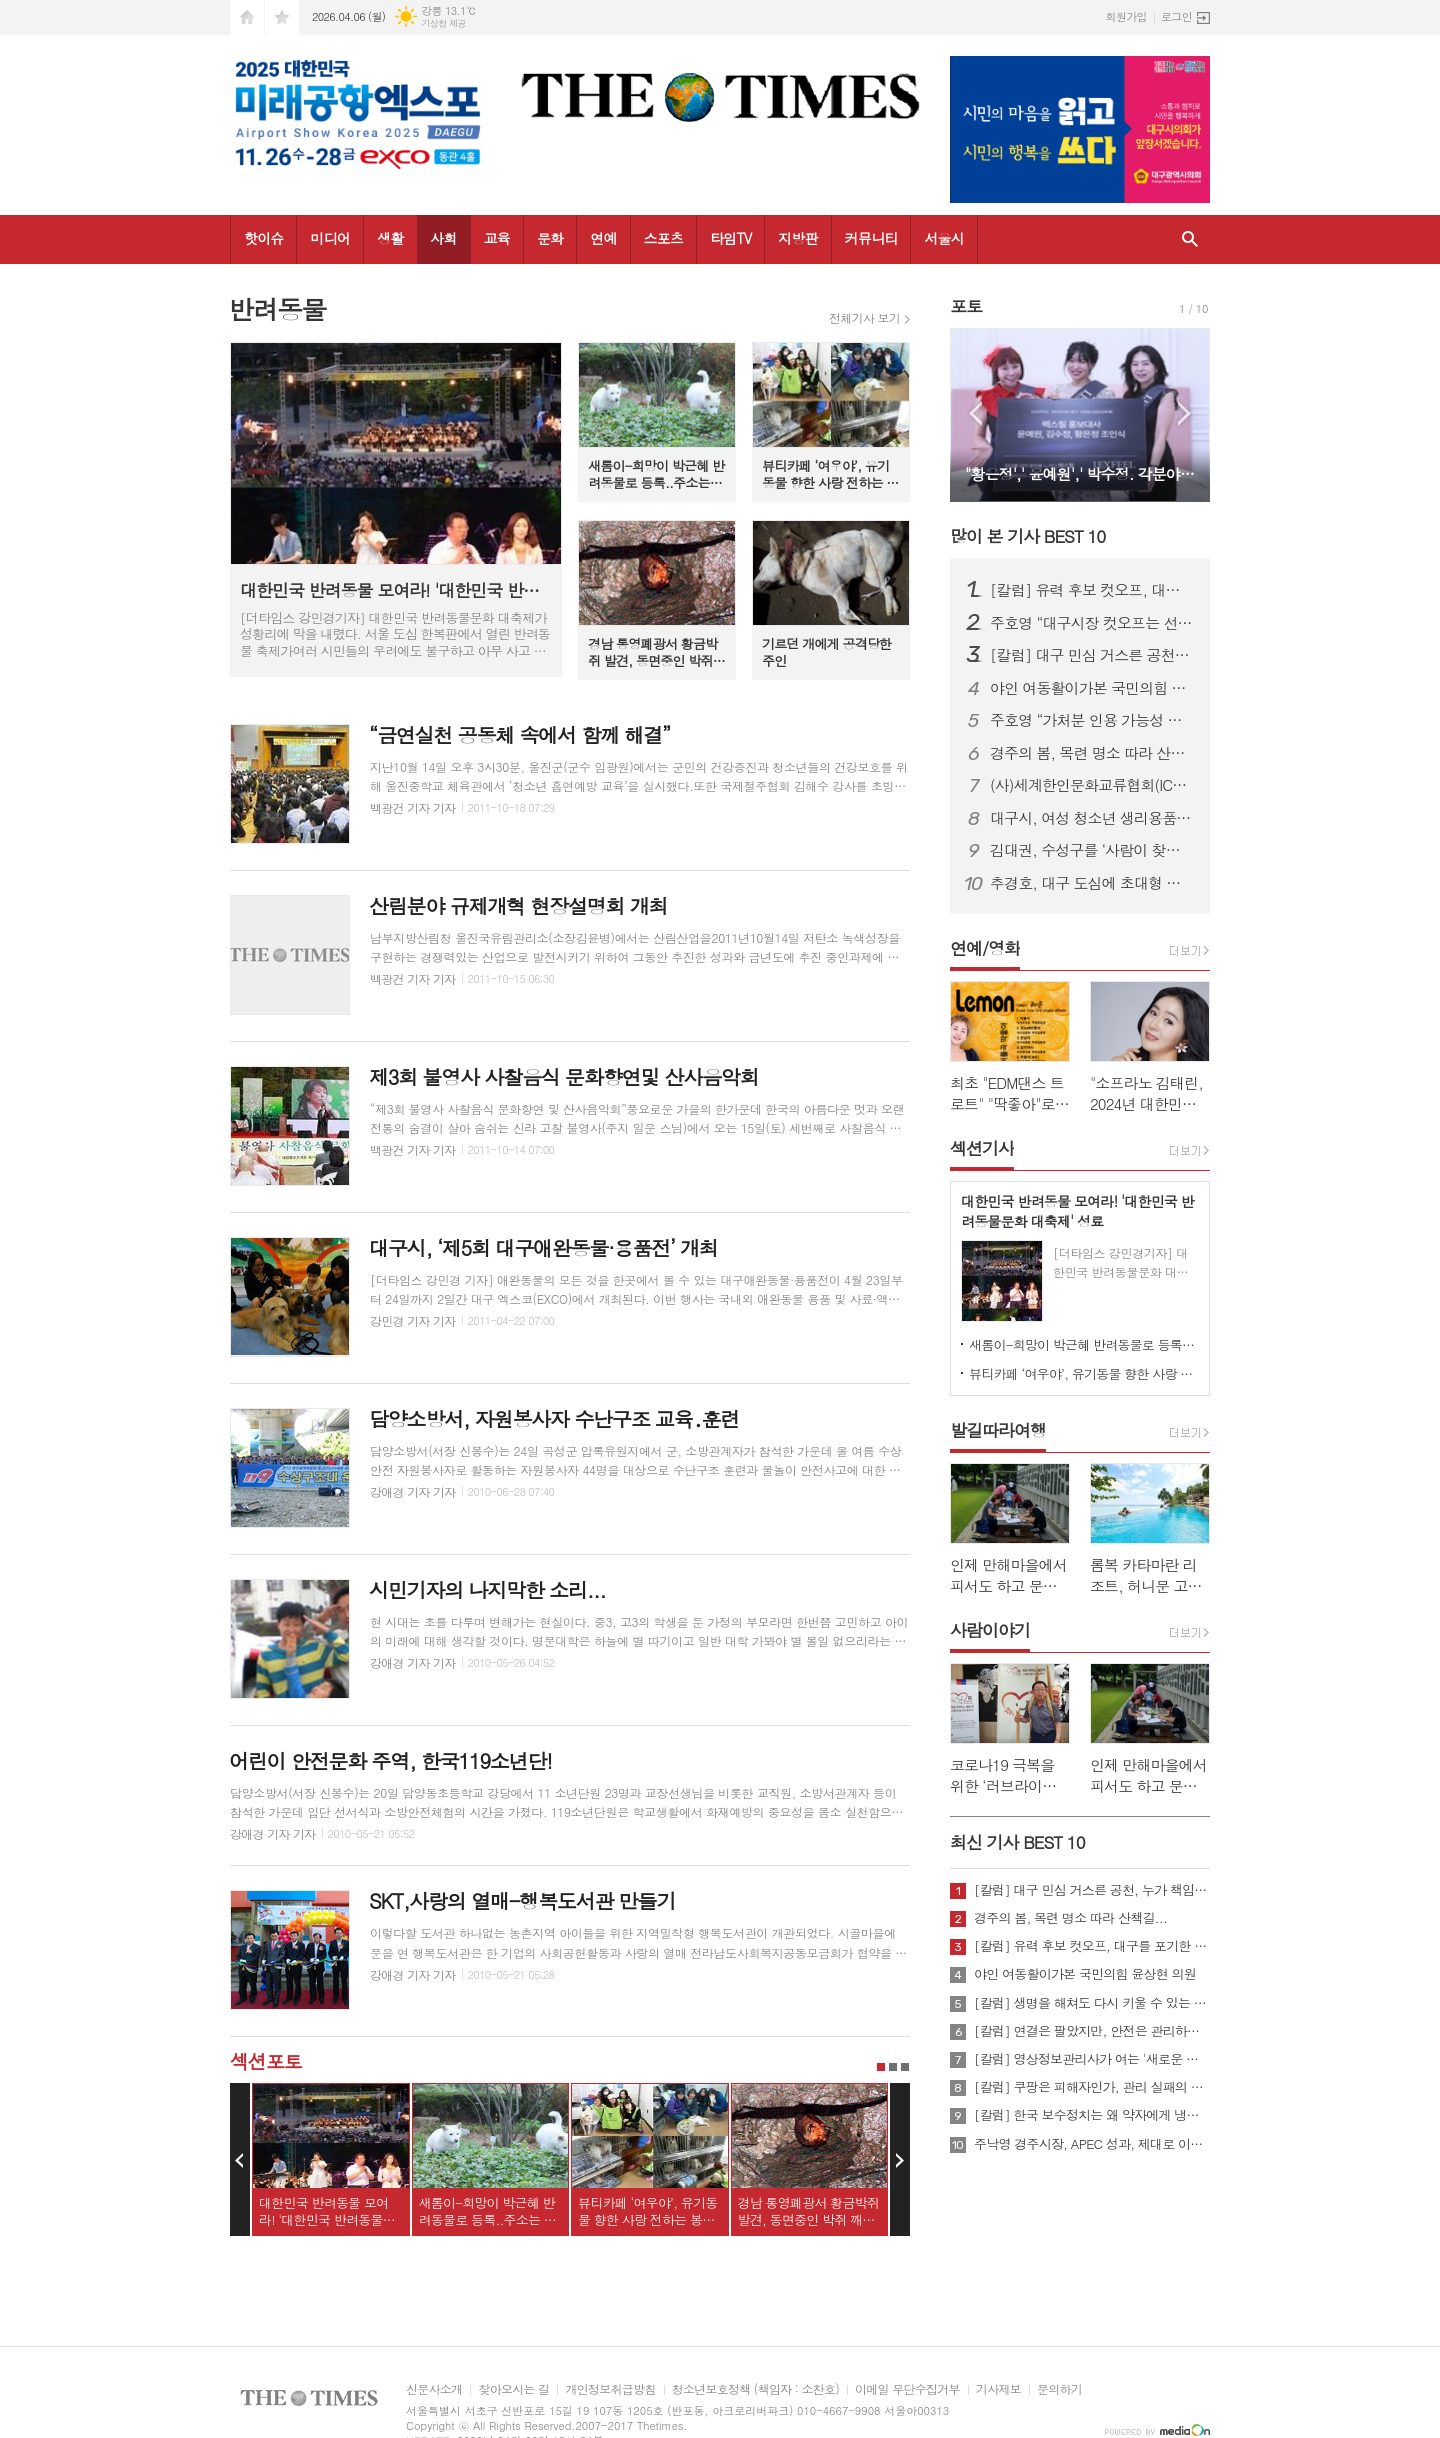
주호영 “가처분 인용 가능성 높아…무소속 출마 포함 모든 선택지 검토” (1092, 720)
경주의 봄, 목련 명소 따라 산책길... (1092, 753)
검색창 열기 (1190, 239)
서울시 (943, 238)
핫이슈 (263, 238)
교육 (497, 238)
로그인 (1176, 16)
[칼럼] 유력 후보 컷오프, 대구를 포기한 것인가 (1092, 590)
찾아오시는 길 (513, 2389)
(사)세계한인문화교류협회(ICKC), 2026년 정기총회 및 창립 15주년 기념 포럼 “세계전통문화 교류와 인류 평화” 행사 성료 (1092, 785)
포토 (966, 306)
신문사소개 (434, 2389)
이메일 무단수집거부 (907, 2389)
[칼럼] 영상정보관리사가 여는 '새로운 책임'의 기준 (1092, 2059)
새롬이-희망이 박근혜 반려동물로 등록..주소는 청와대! (1084, 1344)
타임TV (730, 238)
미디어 (329, 238)
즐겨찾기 (282, 17)
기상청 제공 (443, 23)
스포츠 (663, 238)
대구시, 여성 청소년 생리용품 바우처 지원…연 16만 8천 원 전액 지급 (1092, 818)
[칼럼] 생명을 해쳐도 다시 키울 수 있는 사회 (1092, 2003)
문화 (550, 238)
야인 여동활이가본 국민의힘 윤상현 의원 (1092, 688)
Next (900, 2160)
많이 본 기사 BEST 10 (1027, 536)
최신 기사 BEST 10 (1017, 1842)
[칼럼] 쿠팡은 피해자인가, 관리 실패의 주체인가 (1092, 2087)
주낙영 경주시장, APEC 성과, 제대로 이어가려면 (1092, 2144)
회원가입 (1126, 16)
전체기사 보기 (864, 318)
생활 (390, 238)
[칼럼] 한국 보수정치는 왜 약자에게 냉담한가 (1092, 2115)
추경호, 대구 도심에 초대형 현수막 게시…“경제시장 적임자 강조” (1092, 883)
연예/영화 (985, 948)
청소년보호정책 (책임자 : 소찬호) (755, 2389)
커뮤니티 (871, 238)
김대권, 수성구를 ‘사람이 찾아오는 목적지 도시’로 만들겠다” (1092, 850)
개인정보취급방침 (610, 2389)
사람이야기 (990, 1630)
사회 (443, 238)
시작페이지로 (247, 17)
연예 (603, 238)
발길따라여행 (998, 1430)
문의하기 (1059, 2389)
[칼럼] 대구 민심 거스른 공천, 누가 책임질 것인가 (1092, 655)
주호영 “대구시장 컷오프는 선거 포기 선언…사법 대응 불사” (1092, 623)
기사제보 (998, 2389)
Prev (240, 2160)
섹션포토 (265, 2060)
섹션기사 (982, 1148)
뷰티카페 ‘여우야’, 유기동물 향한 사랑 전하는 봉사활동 (1084, 1373)
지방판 (797, 238)
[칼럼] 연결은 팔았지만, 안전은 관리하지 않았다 (1092, 2031)
